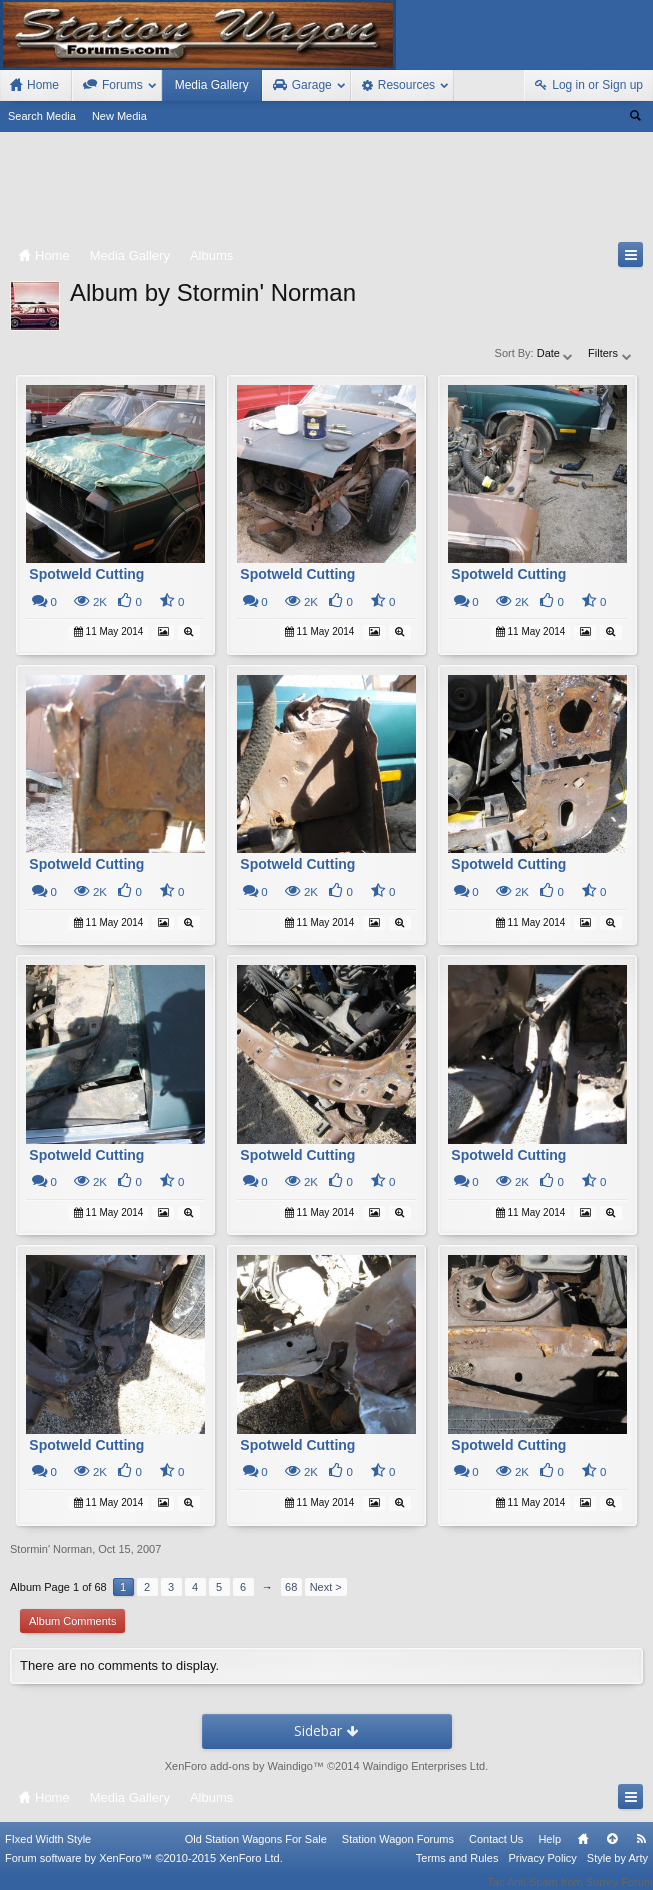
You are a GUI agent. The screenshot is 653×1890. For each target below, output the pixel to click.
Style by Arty (617, 1872)
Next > (326, 1587)
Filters (610, 353)
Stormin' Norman (51, 1549)
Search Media (42, 116)
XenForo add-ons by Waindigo (239, 1766)
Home (583, 1853)
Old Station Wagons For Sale (256, 1853)
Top (612, 1853)
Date (556, 353)
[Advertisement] (326, 191)
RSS (641, 1853)
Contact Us (496, 1853)
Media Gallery (212, 85)
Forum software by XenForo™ (144, 1872)
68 (291, 1587)
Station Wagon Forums (398, 1853)
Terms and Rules (457, 1872)
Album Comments (72, 1621)
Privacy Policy (542, 1872)
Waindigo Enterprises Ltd (424, 1766)
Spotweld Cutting (86, 574)
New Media (119, 116)
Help (549, 1853)
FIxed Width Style (48, 1853)
